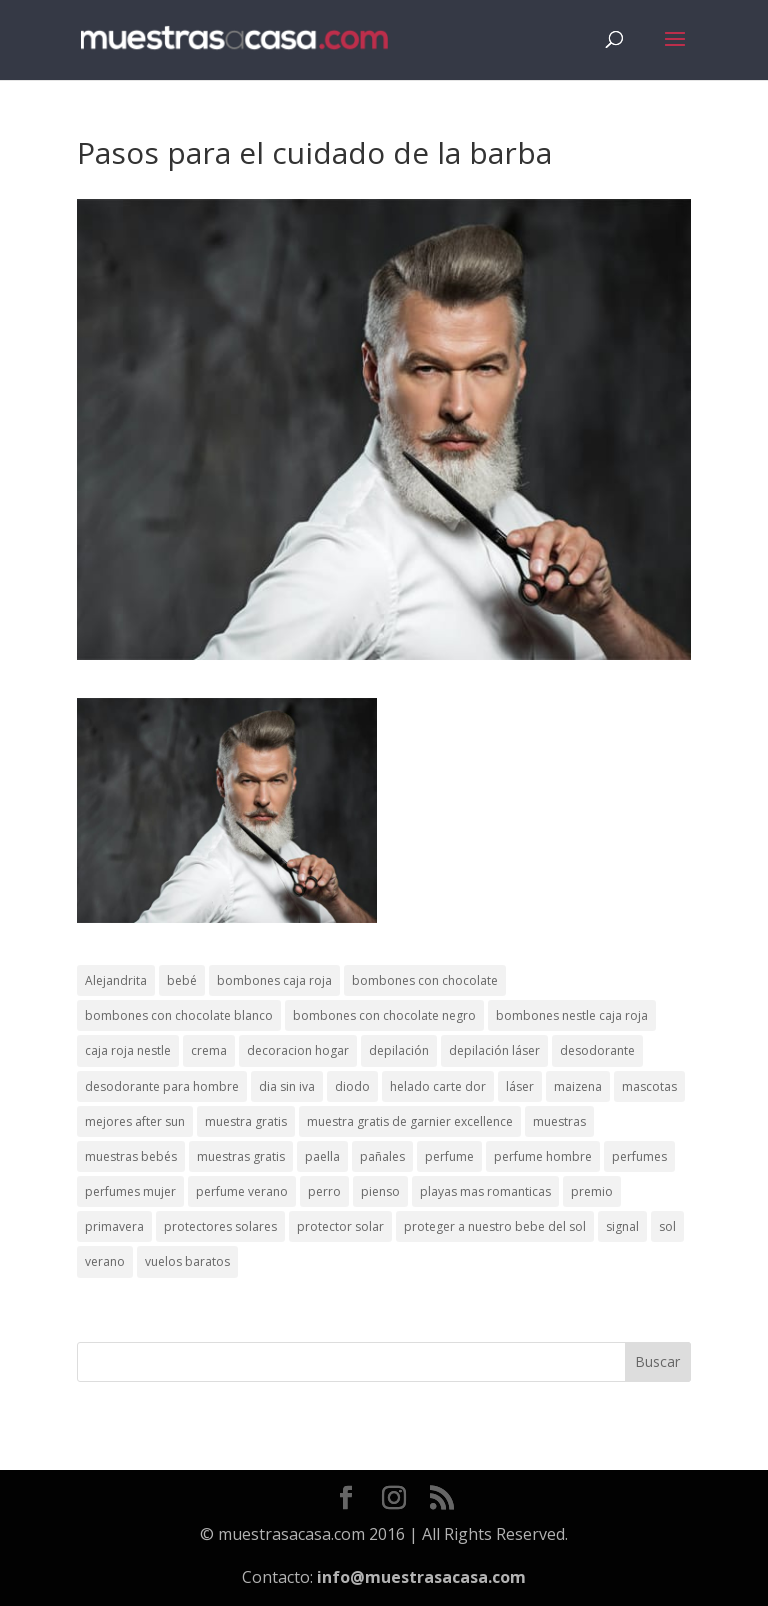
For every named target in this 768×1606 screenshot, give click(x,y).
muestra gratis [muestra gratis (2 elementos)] (246, 1121)
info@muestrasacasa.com (421, 1577)
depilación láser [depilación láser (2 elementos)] (494, 1050)
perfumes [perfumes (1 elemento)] (639, 1156)
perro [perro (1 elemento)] (324, 1191)
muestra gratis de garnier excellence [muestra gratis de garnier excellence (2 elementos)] (410, 1121)
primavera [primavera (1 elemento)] (114, 1226)
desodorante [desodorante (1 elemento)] (597, 1050)
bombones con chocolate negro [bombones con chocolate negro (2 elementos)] (384, 1015)
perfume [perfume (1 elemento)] (449, 1156)
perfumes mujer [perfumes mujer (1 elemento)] (130, 1191)
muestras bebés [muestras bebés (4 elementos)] (131, 1156)
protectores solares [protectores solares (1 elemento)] (220, 1226)
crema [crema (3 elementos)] (209, 1050)
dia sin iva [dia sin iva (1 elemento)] (287, 1086)
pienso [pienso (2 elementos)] (380, 1191)
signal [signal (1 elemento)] (622, 1226)
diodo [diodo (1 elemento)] (352, 1086)
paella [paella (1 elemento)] (322, 1156)
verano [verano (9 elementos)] (105, 1261)
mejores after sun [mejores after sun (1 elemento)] (135, 1121)
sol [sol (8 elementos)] (667, 1226)
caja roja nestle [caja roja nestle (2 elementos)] (128, 1050)
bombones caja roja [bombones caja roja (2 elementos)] (274, 980)
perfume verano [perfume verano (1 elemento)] (242, 1191)
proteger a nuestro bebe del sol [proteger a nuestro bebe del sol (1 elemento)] (495, 1226)
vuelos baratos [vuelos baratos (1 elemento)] (187, 1261)
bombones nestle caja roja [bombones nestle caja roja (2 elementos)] (572, 1015)
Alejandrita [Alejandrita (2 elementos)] (116, 980)
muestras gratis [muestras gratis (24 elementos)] (241, 1156)
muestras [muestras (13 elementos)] (559, 1121)
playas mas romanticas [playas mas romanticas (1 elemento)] (485, 1191)
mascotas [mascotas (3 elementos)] (649, 1086)
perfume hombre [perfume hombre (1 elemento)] (543, 1156)
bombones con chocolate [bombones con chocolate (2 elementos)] (425, 980)
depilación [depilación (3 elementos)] (399, 1050)
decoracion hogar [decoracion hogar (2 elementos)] (298, 1050)
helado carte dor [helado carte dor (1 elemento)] (438, 1086)
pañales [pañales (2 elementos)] (382, 1156)
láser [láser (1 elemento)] (520, 1086)
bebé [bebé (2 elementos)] (182, 980)
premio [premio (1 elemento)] (592, 1191)
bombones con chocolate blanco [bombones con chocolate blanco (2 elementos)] (179, 1015)
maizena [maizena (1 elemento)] (578, 1086)
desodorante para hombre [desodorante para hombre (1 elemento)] (162, 1086)
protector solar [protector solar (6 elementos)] (340, 1226)
